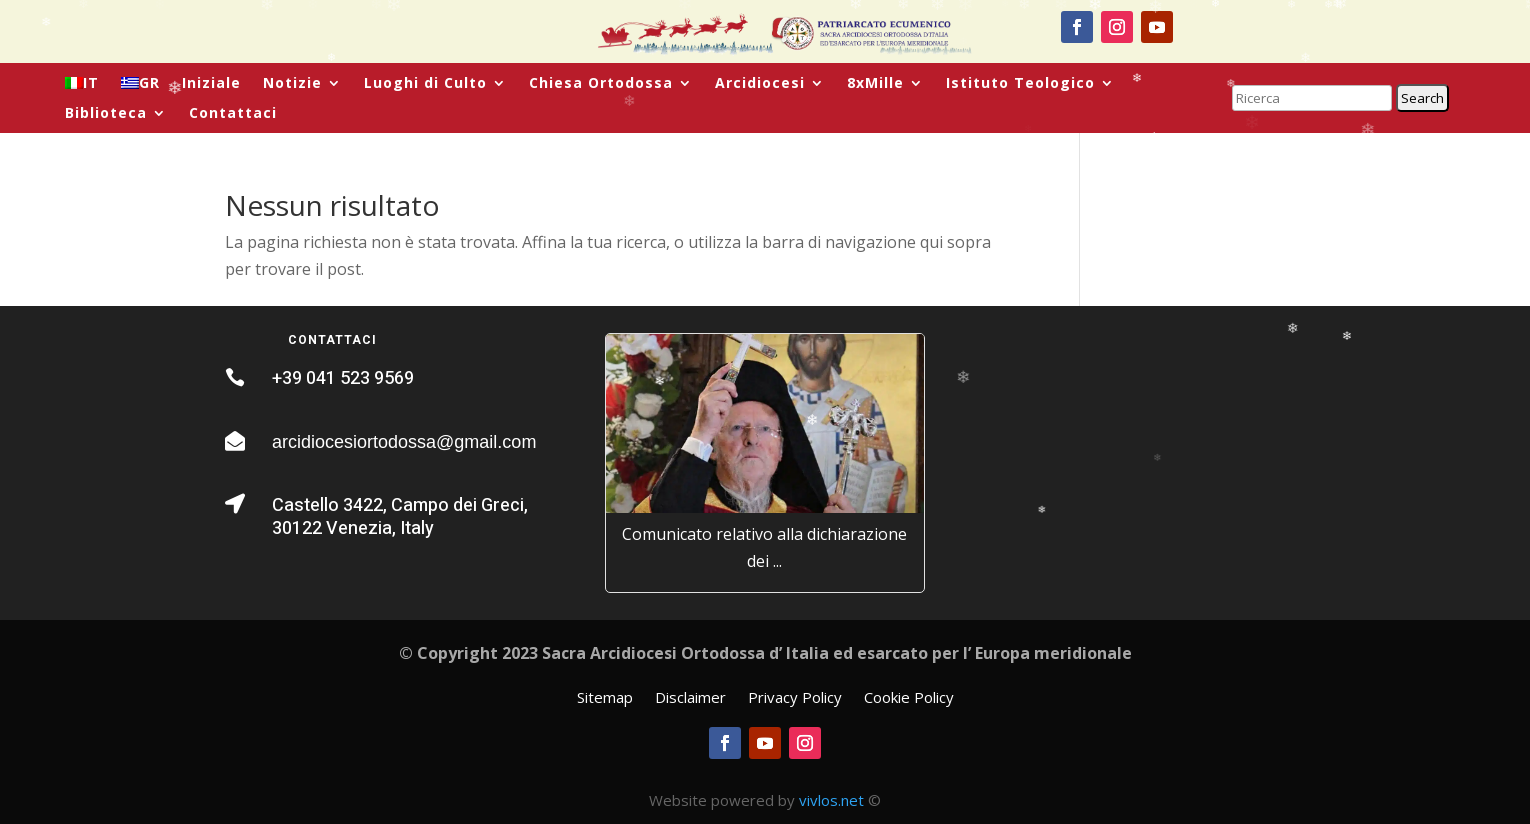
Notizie (292, 84)
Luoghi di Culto (425, 84)
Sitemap (605, 698)
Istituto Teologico (1020, 84)
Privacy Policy (795, 698)
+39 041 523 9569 (343, 378)
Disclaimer (690, 698)
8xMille (875, 84)
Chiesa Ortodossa (601, 84)
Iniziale (211, 84)
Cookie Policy (909, 698)
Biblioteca (106, 114)
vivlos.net (831, 800)
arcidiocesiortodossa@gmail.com (404, 442)
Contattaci (233, 114)
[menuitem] (82, 87)
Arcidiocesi (760, 84)
